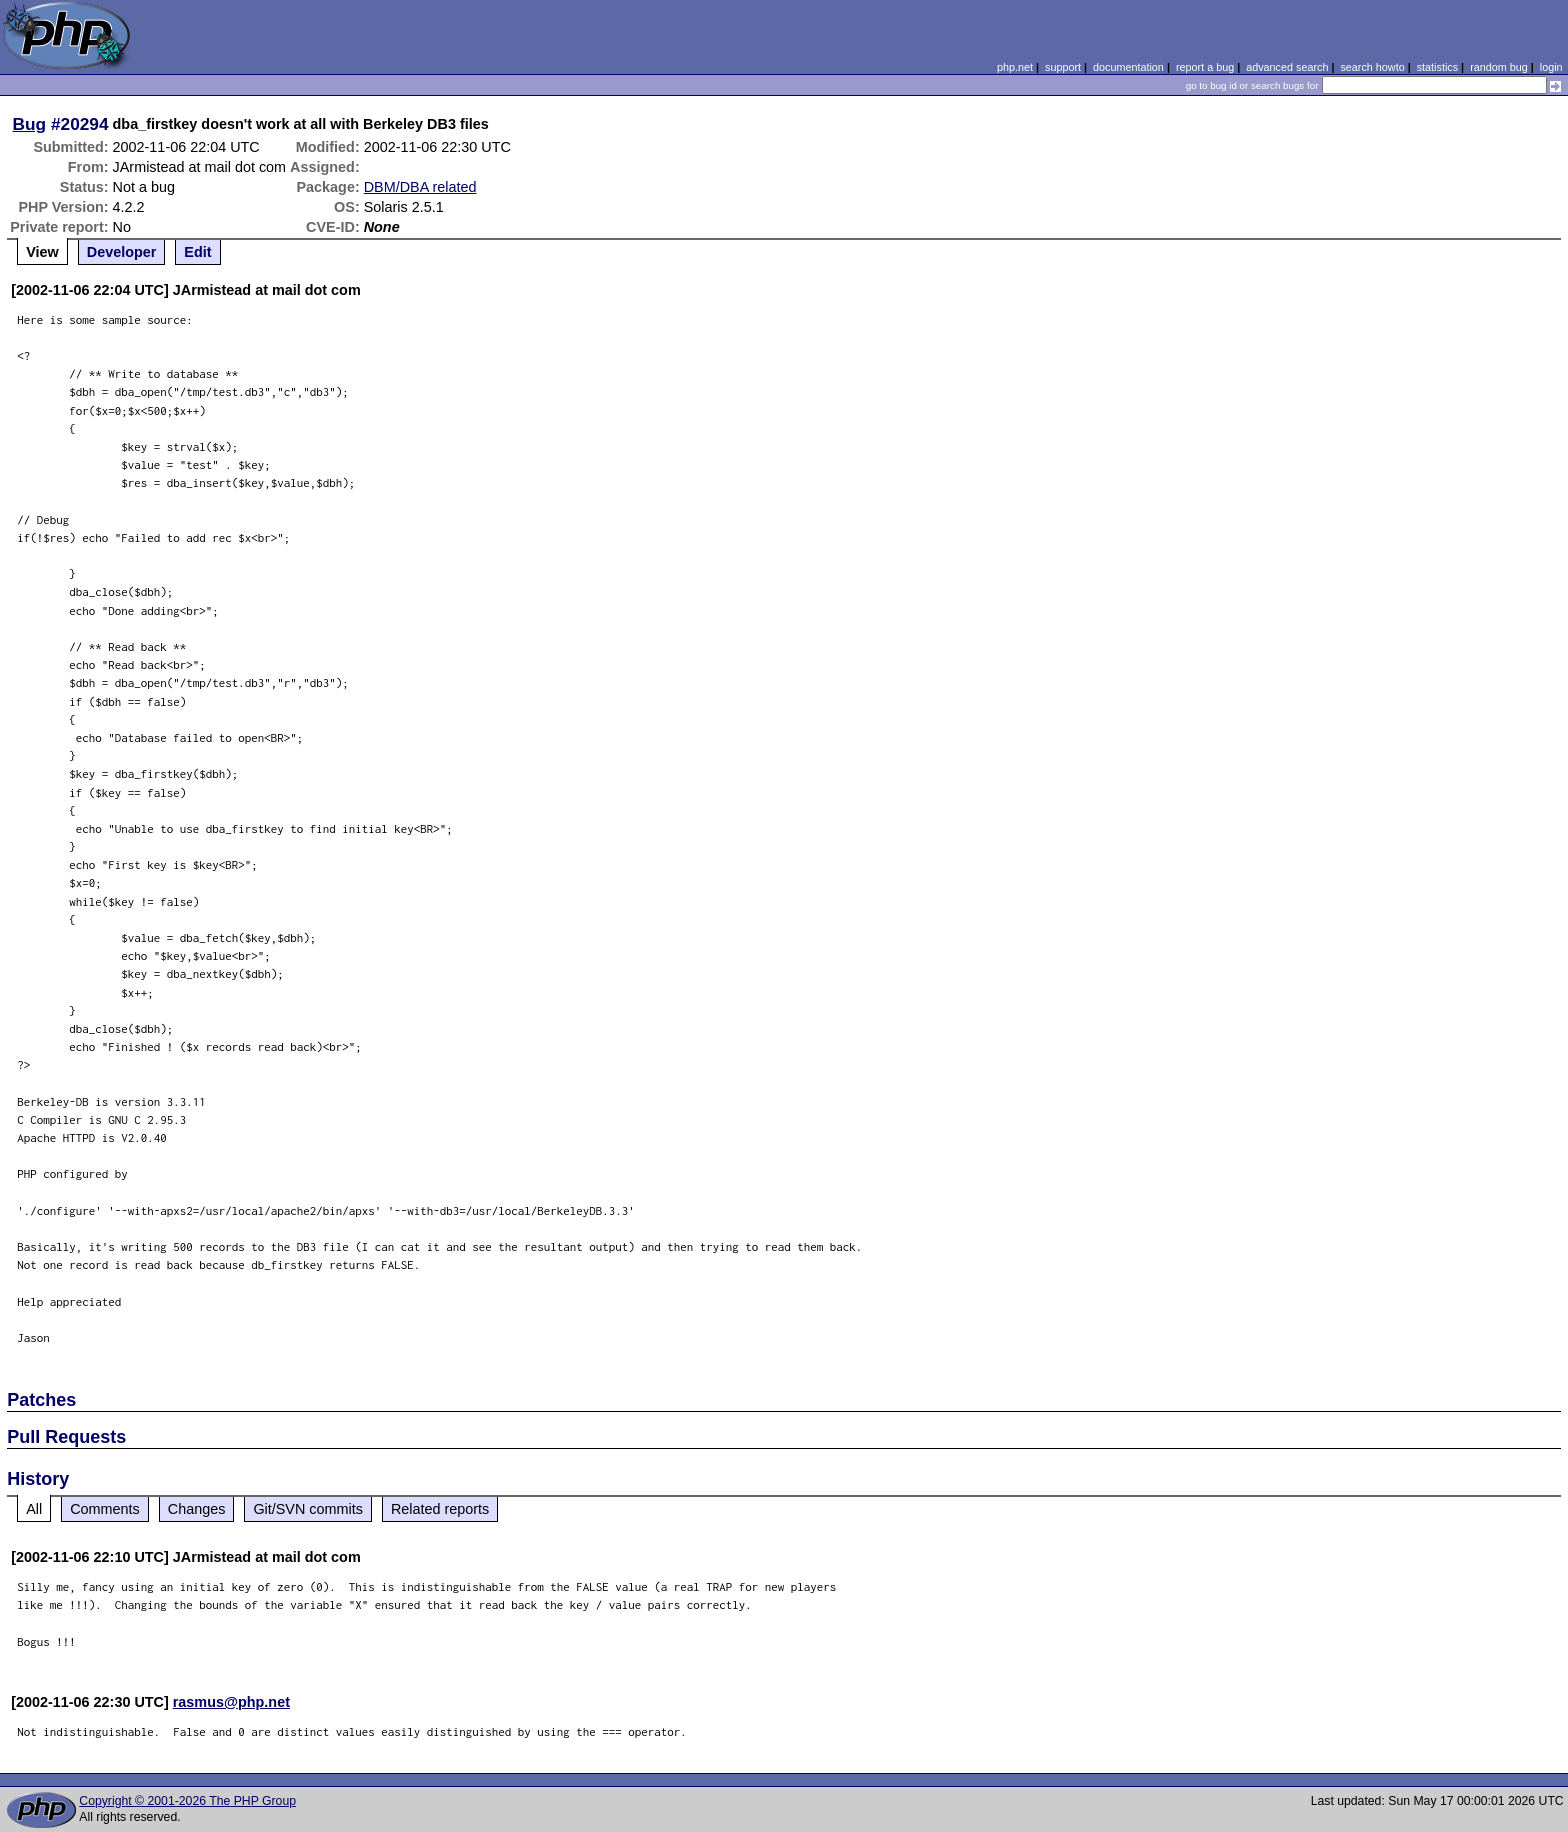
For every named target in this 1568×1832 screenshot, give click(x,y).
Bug (30, 124)
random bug (1499, 67)
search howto (1372, 67)
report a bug (1205, 67)
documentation (1128, 67)
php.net (1015, 67)
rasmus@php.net (231, 1702)
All (34, 1509)
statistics (1437, 67)
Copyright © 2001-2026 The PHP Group (187, 1801)
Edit (197, 252)
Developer (122, 252)
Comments (105, 1509)
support (1063, 67)
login (1551, 67)
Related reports (440, 1509)
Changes (197, 1509)
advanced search (1287, 67)
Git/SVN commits (308, 1509)
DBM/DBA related (420, 187)
